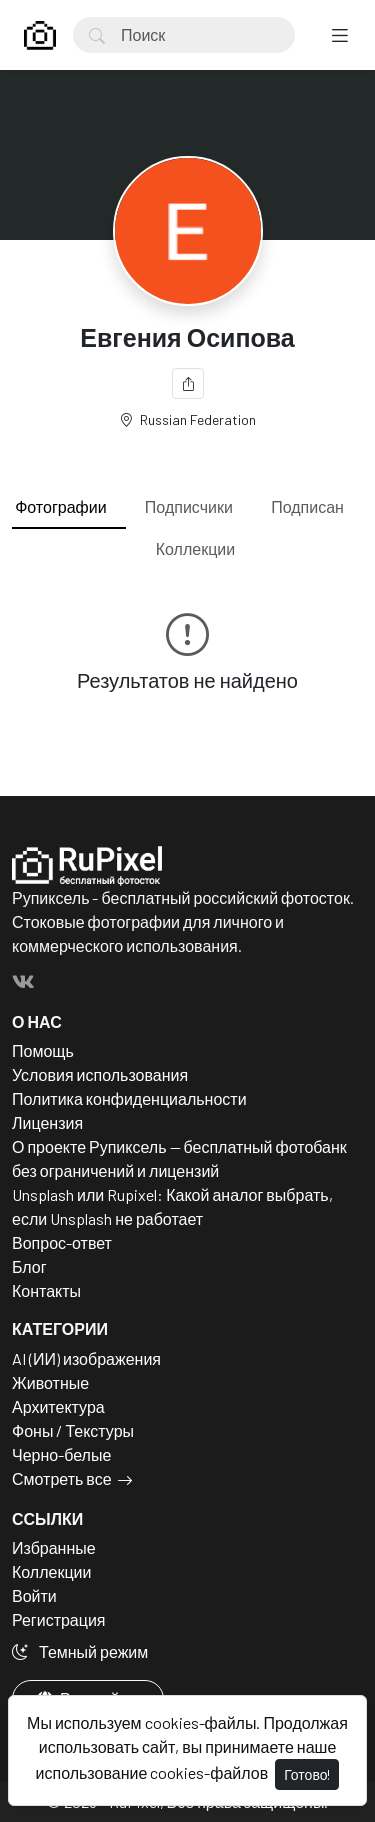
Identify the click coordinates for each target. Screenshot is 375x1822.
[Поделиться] (188, 383)
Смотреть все (62, 1478)
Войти (34, 1595)
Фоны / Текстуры (73, 1430)
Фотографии (60, 506)
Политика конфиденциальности (129, 1098)
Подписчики (189, 506)
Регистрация (59, 1619)
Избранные (54, 1547)
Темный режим (80, 1651)
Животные (50, 1382)
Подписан (307, 506)
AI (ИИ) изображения (86, 1358)
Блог (29, 1266)
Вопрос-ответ (62, 1242)
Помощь (43, 1050)
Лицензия (47, 1122)
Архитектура (58, 1406)
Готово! (307, 1774)
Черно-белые (61, 1454)
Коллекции (195, 548)
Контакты (46, 1290)
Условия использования (100, 1074)
